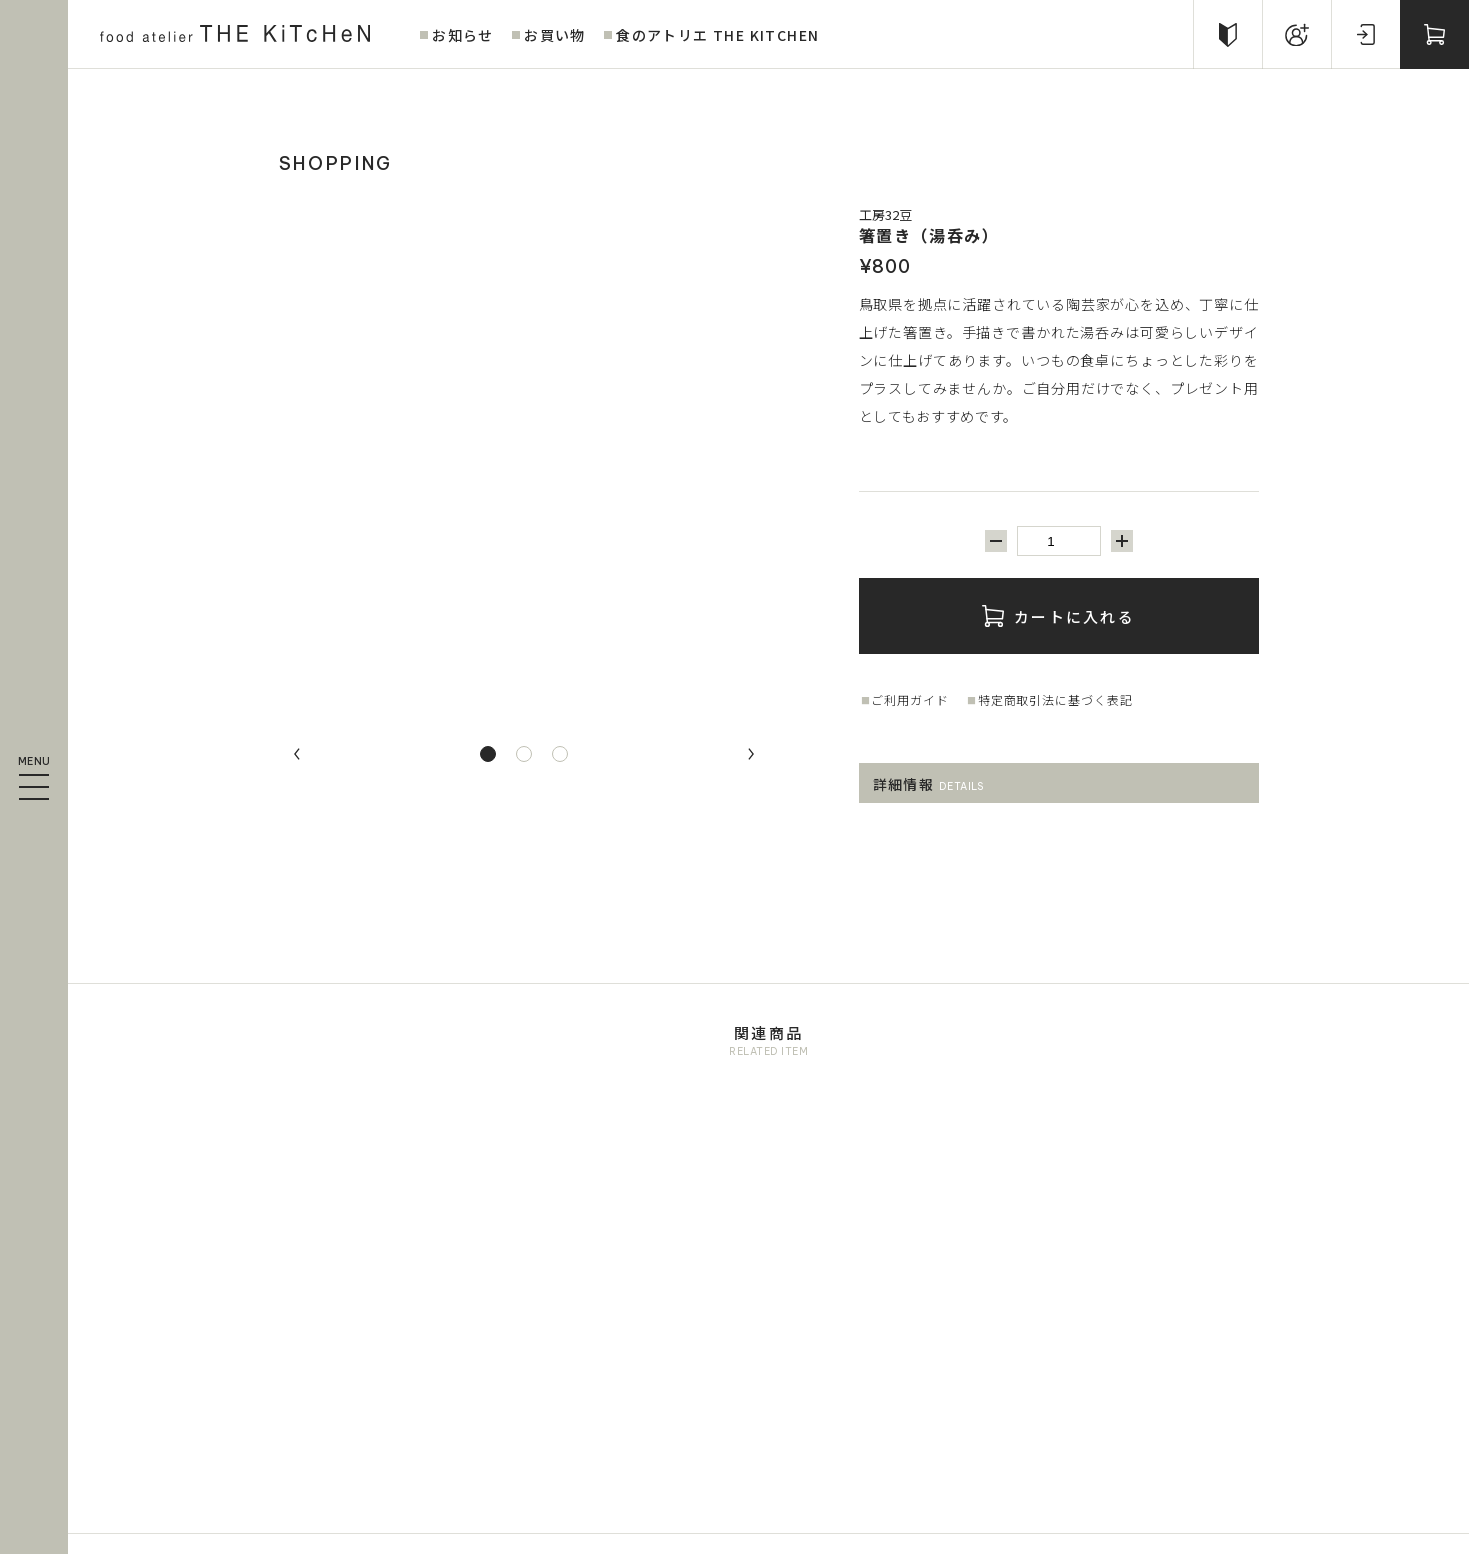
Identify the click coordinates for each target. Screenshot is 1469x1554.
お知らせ (463, 35)
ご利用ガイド (909, 699)
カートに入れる (1058, 616)
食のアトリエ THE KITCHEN (717, 35)
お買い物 (555, 35)
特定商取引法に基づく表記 (1055, 699)
